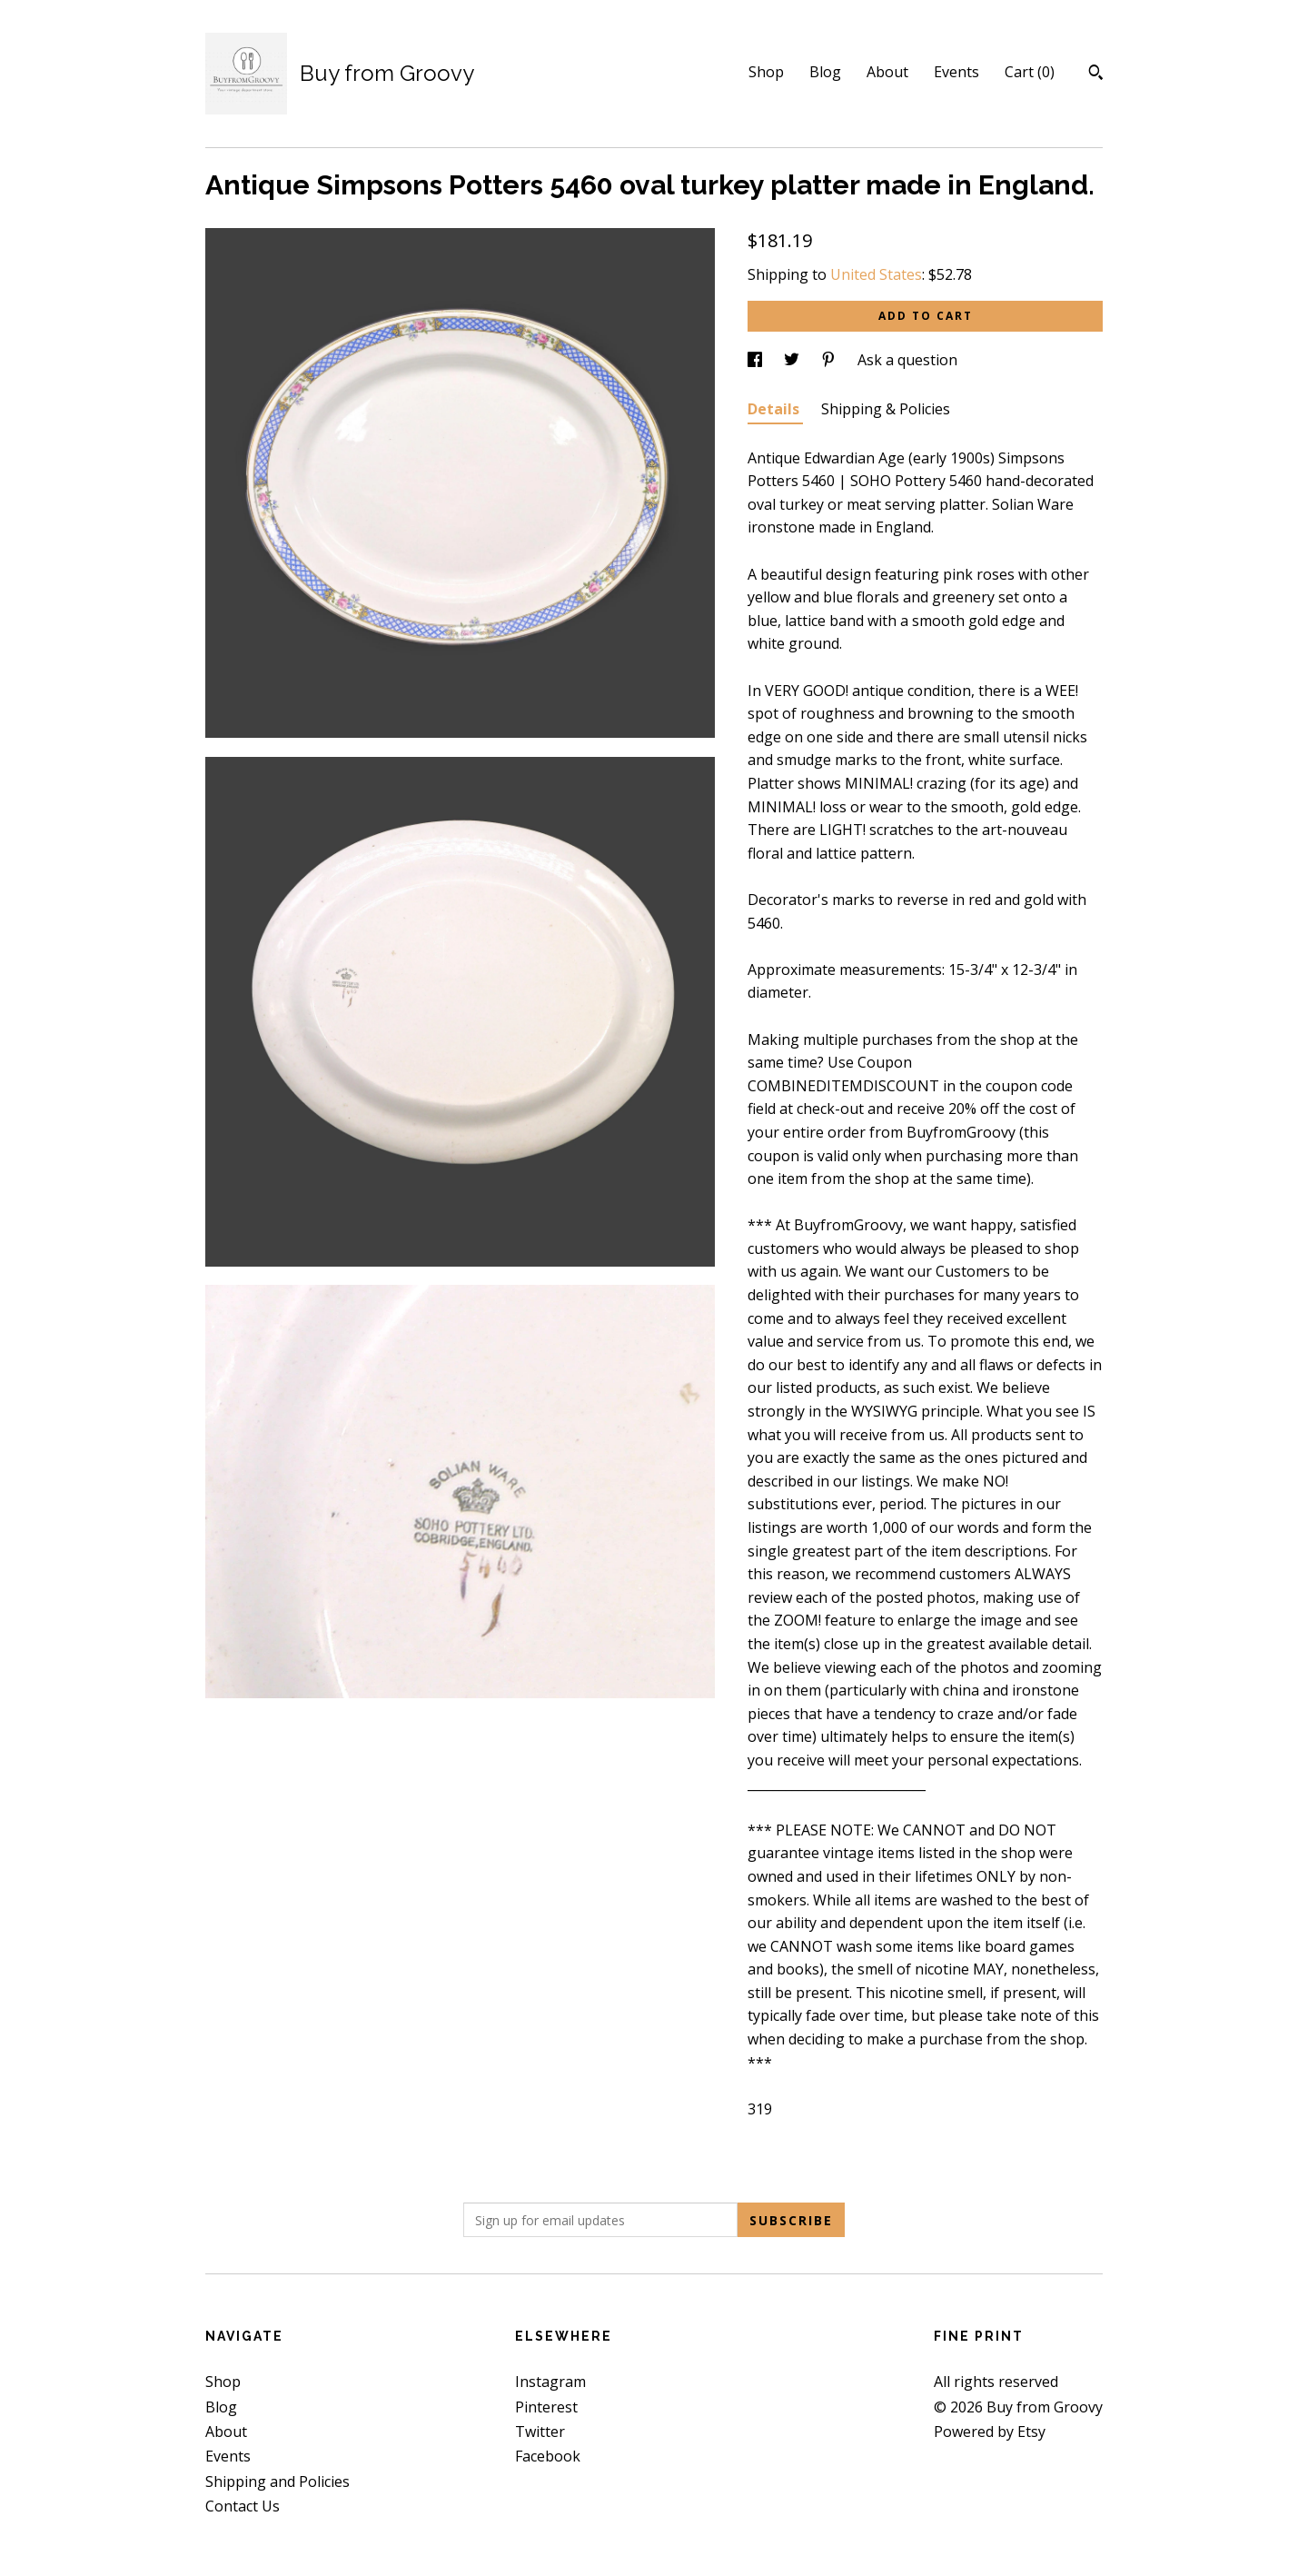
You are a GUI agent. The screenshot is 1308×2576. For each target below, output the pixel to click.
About (887, 72)
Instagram (550, 2382)
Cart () (1030, 72)
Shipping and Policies (277, 2481)
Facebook (547, 2456)
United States (876, 274)
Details (775, 409)
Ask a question (907, 360)
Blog (825, 72)
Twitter (540, 2432)
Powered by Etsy (989, 2432)
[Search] (1096, 75)
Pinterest (546, 2407)
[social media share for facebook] (757, 360)
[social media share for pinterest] (830, 360)
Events (956, 72)
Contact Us (242, 2506)
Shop (766, 72)
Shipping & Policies (885, 409)
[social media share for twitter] (793, 360)
